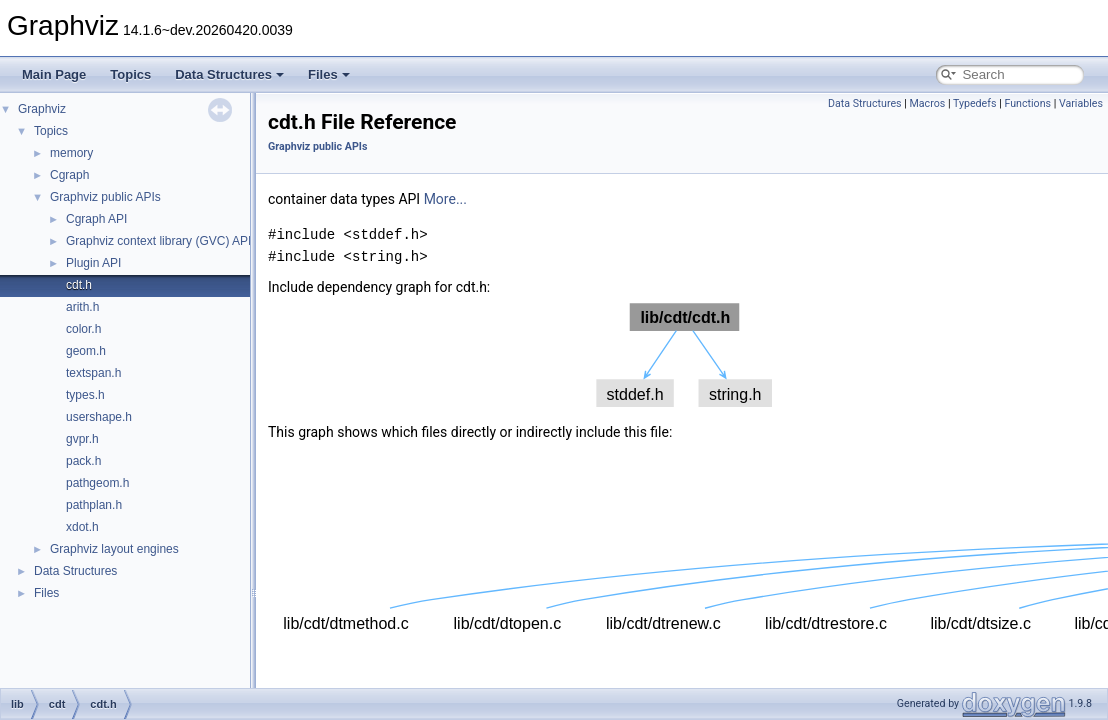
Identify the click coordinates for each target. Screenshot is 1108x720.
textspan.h (93, 373)
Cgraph (69, 175)
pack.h (83, 461)
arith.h (82, 307)
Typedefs (975, 103)
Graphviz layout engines (114, 549)
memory (71, 153)
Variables (1081, 103)
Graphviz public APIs (105, 197)
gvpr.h (82, 439)
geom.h (86, 351)
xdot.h (82, 527)
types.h (85, 395)
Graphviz (42, 109)
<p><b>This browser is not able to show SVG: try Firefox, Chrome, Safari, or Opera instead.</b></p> (684, 355)
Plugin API (93, 263)
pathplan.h (94, 505)
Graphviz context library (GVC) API (158, 241)
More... (445, 199)
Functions (1027, 103)
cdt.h (79, 285)
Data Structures (229, 74)
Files (329, 74)
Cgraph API (96, 219)
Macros (928, 103)
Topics (130, 74)
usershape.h (99, 417)
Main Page (54, 74)
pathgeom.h (97, 483)
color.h (83, 329)
